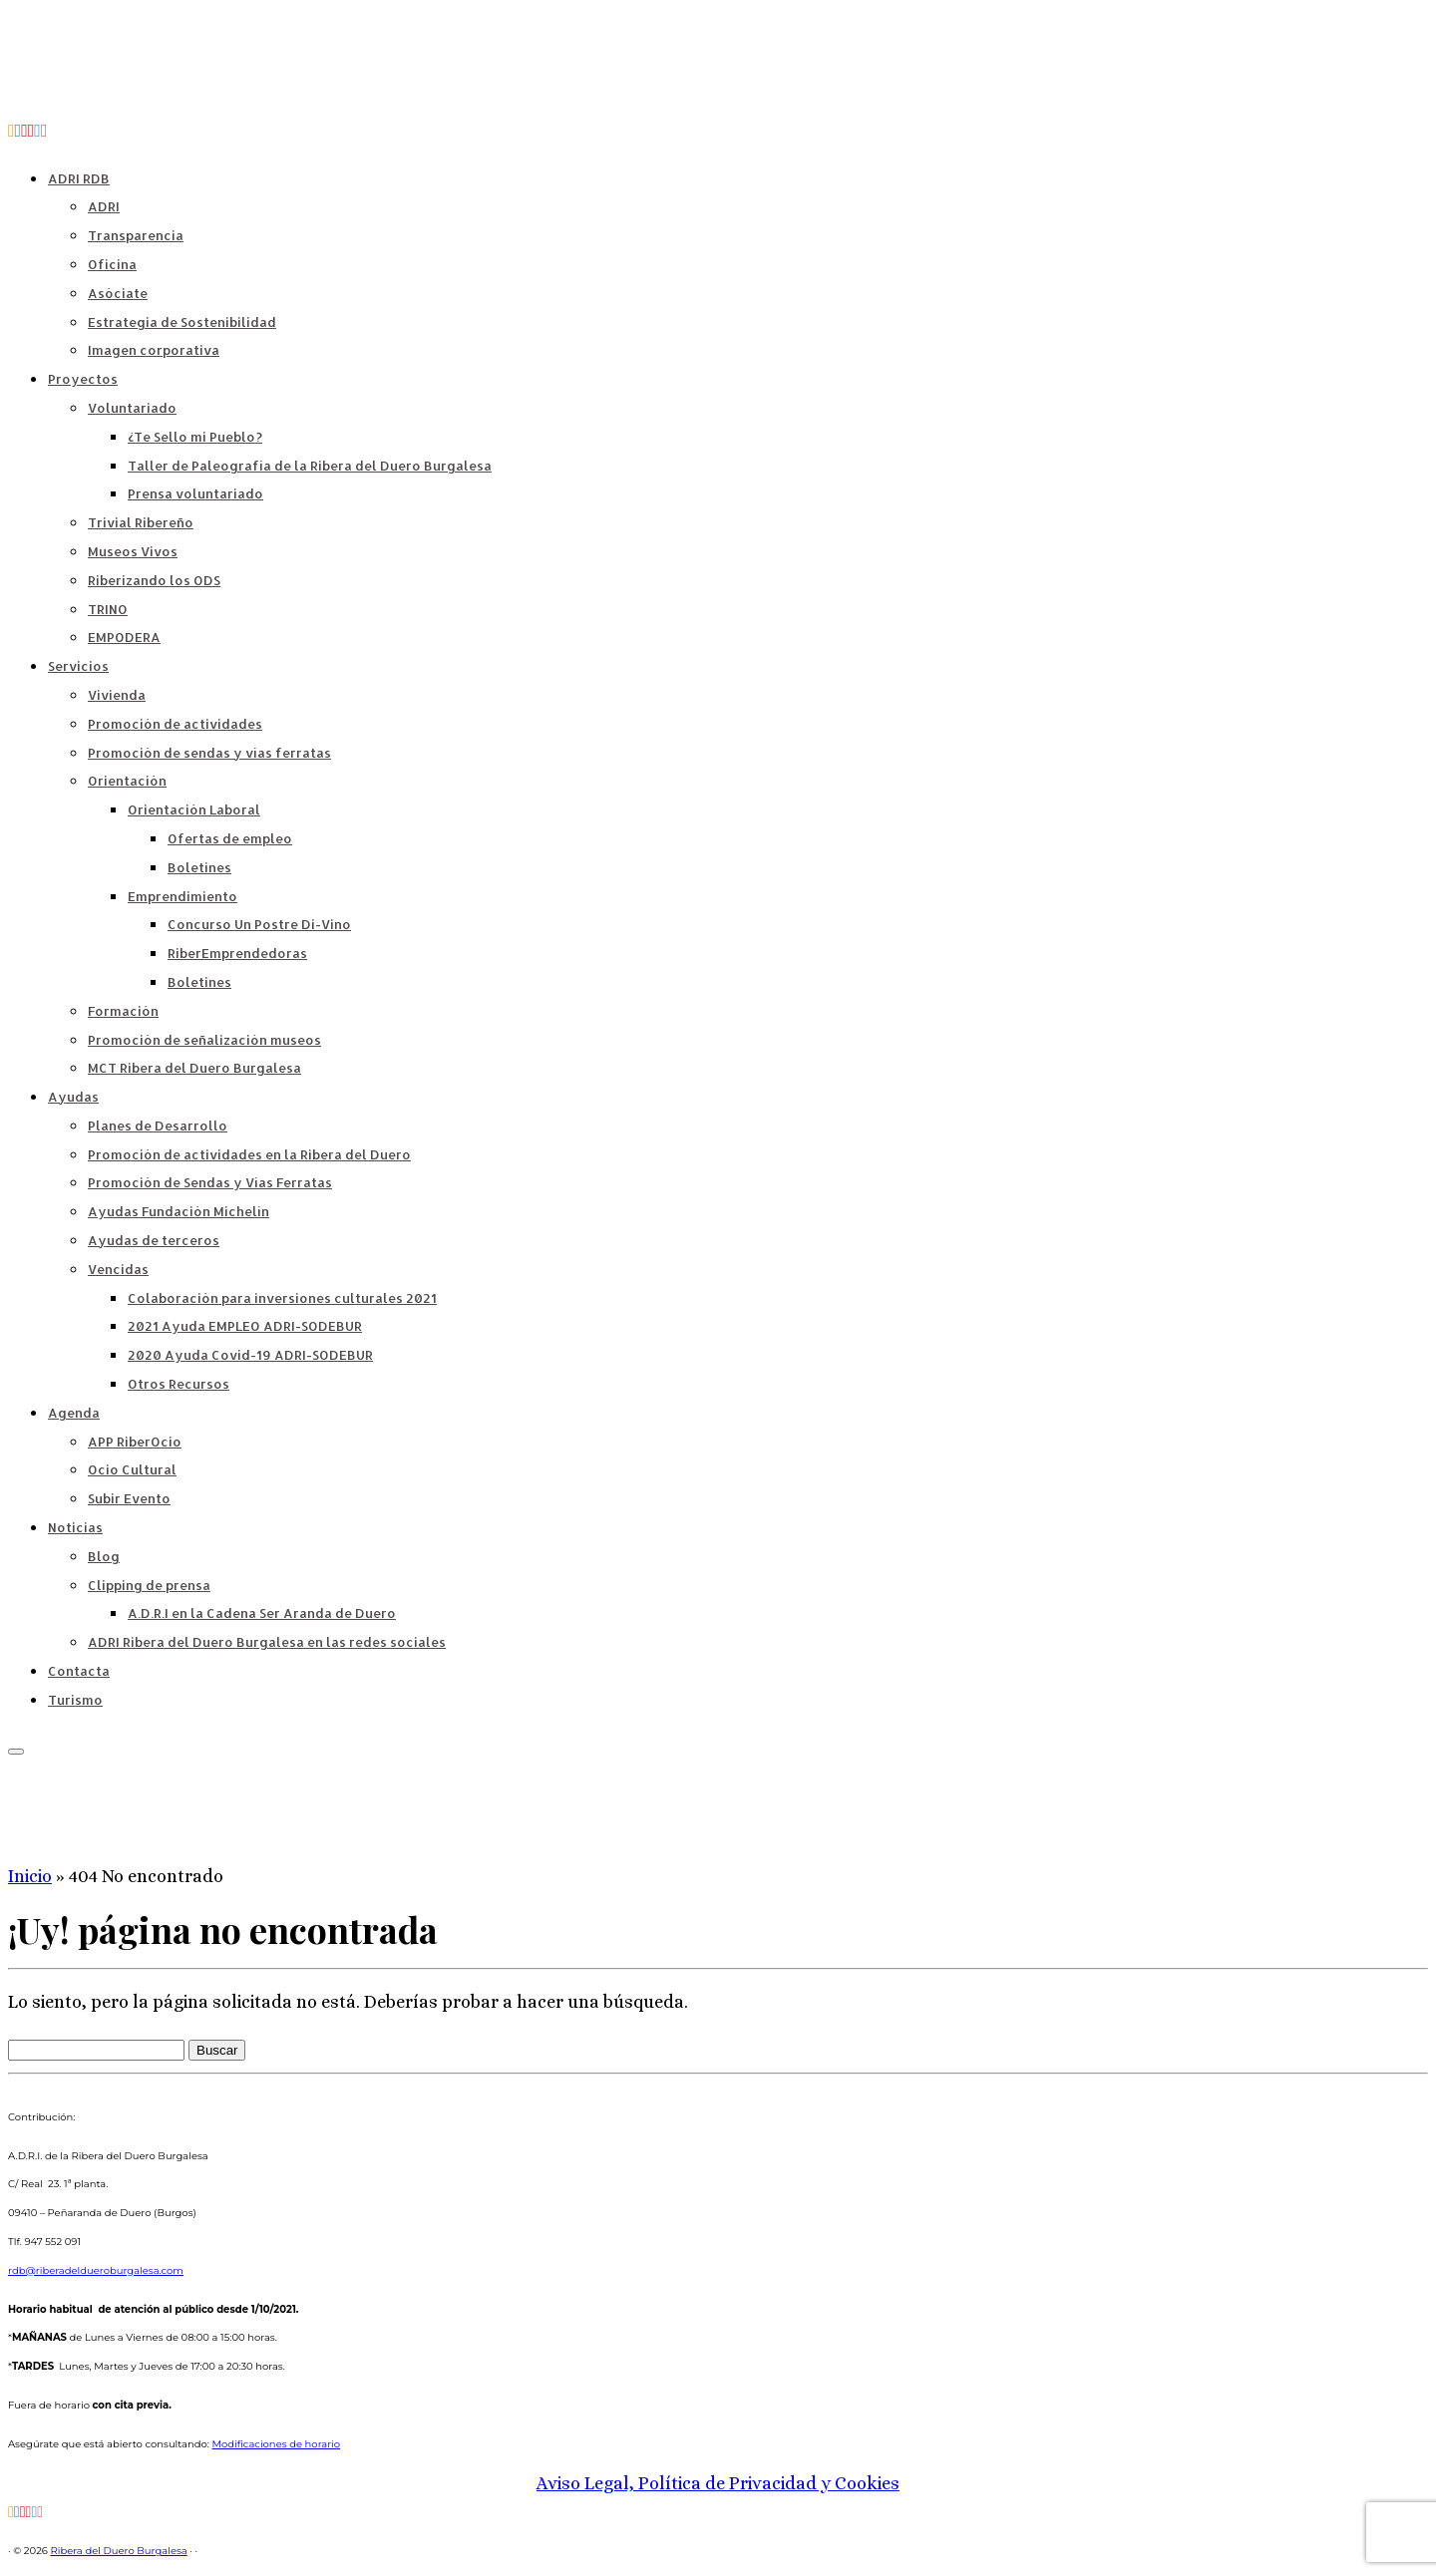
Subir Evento (129, 1498)
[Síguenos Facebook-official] (18, 131)
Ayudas (73, 1097)
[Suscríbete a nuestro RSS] (11, 131)
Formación (123, 1011)
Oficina (112, 264)
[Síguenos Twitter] (37, 131)
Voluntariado (132, 408)
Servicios (78, 666)
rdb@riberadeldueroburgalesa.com (95, 2270)
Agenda (74, 1413)
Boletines (199, 867)
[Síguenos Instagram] (44, 131)
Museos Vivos (133, 551)
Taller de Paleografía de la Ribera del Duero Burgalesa (310, 466)
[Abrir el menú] (16, 1752)
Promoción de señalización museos (204, 1040)
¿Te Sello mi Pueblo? (195, 437)
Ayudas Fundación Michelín (178, 1211)
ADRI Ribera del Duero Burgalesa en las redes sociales (267, 1642)
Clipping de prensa (149, 1585)
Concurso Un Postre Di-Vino (259, 924)
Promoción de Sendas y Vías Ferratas (210, 1182)
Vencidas (118, 1269)
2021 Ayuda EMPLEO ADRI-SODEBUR (245, 1326)
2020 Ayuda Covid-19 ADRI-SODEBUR (250, 1355)
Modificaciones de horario (276, 2443)
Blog (104, 1556)
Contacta (79, 1671)
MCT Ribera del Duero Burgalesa (194, 1068)
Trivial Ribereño (140, 522)
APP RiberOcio (134, 1441)
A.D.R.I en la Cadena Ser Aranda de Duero (262, 1613)
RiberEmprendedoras (237, 953)
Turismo (75, 1700)
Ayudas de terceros (153, 1240)
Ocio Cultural (132, 1469)
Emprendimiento (182, 896)
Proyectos (83, 379)
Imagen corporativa (153, 350)
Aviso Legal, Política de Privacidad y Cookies (718, 2483)
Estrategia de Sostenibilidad (182, 322)
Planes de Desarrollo (157, 1125)
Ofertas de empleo (230, 838)
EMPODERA (124, 637)
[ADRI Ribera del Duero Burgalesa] (31, 131)
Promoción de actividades (175, 724)
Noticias (75, 1527)
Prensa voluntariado (195, 493)
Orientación (127, 781)
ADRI (104, 206)
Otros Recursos (178, 1384)
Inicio (30, 1876)
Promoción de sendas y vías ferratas (209, 753)
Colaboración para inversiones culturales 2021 (282, 1298)
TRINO (108, 609)
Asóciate (118, 293)
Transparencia (135, 235)
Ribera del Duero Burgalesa (119, 2550)
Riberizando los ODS (154, 580)
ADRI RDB (79, 178)
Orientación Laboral (194, 809)
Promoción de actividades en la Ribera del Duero (249, 1154)
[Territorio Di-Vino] (24, 131)
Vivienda (117, 695)
